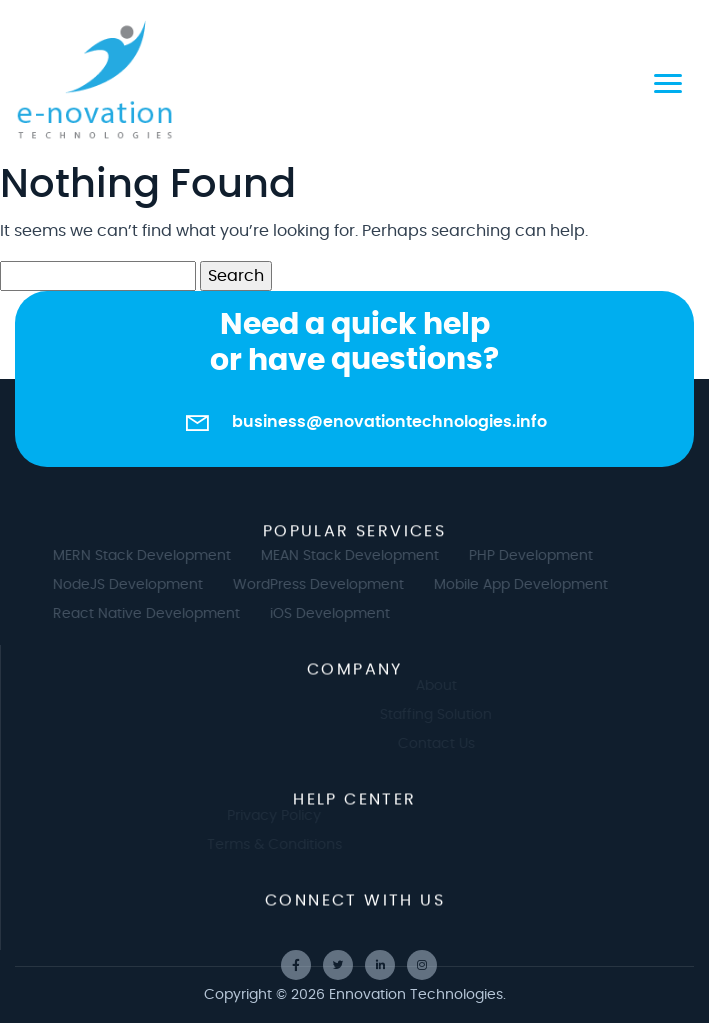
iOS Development (338, 614)
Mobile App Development (529, 585)
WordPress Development (326, 585)
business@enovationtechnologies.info (389, 422)
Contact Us (444, 744)
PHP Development (539, 556)
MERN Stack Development (150, 556)
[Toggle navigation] (668, 80)
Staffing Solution (444, 715)
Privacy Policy (266, 816)
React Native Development (154, 614)
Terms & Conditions (265, 845)
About (444, 686)
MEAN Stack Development (358, 556)
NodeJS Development (136, 585)
